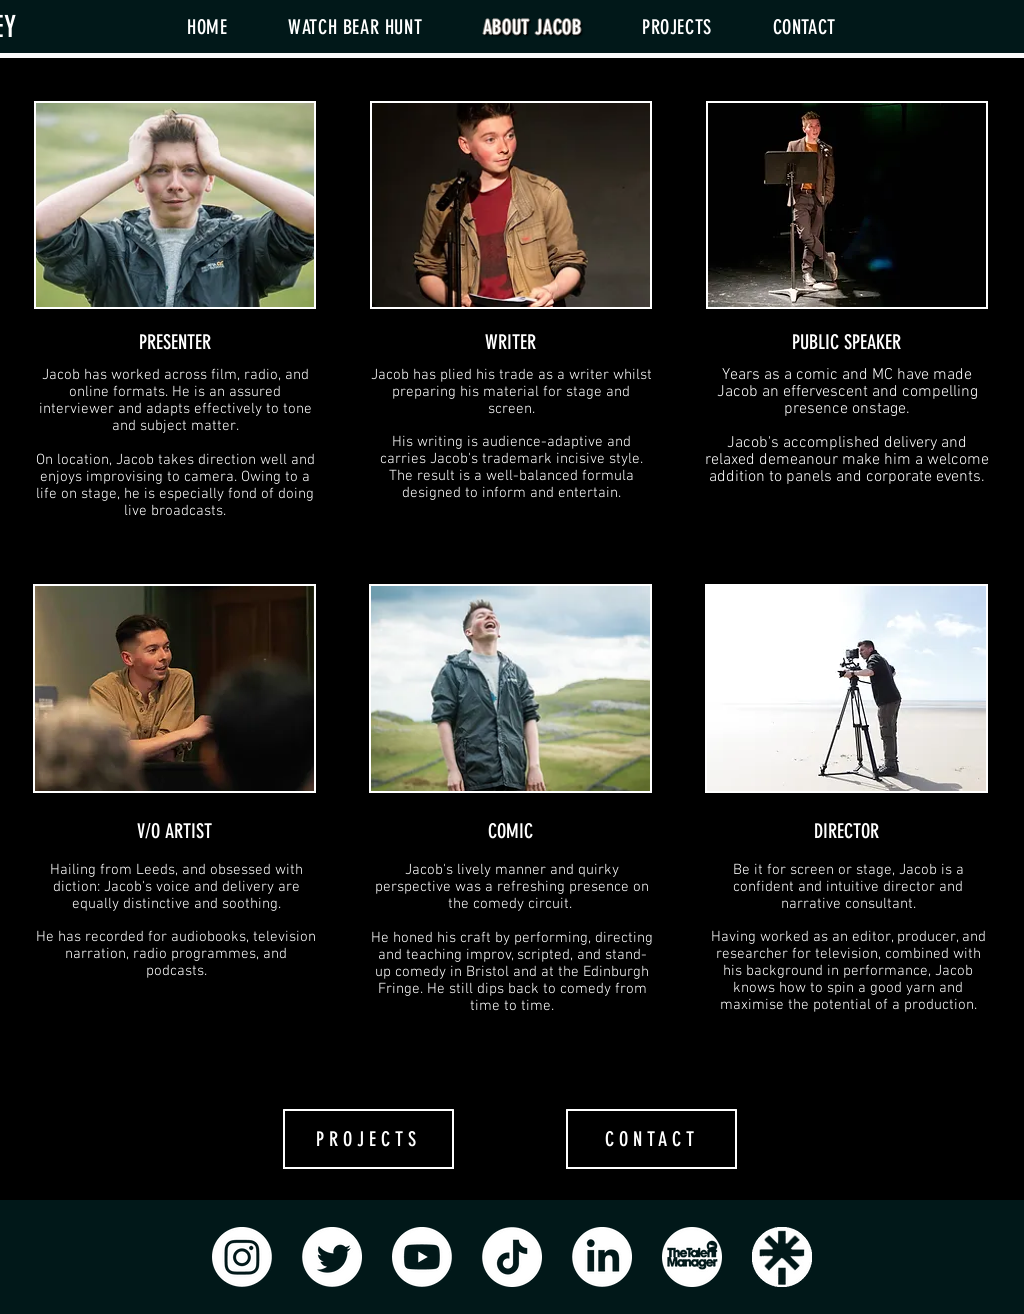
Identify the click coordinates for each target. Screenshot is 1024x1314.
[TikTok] (512, 1257)
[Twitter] (332, 1257)
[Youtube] (422, 1257)
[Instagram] (242, 1257)
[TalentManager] (692, 1257)
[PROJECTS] (368, 1139)
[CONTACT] (651, 1139)
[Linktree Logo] (782, 1257)
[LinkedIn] (602, 1257)
